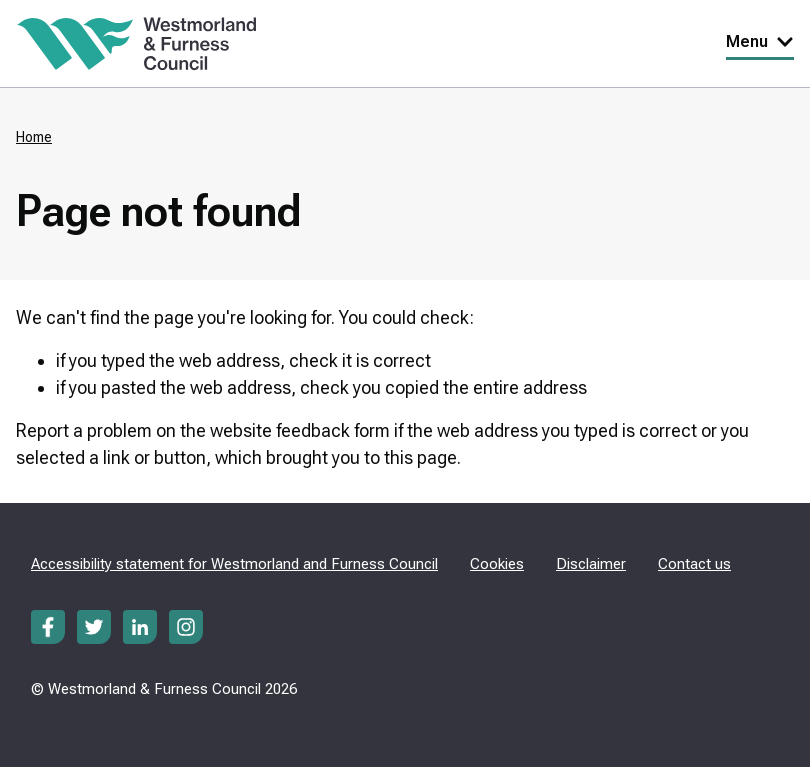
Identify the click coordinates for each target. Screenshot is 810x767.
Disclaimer (591, 564)
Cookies (497, 564)
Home (34, 137)
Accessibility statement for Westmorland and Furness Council (234, 564)
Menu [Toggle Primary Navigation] (760, 41)
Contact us (694, 564)
